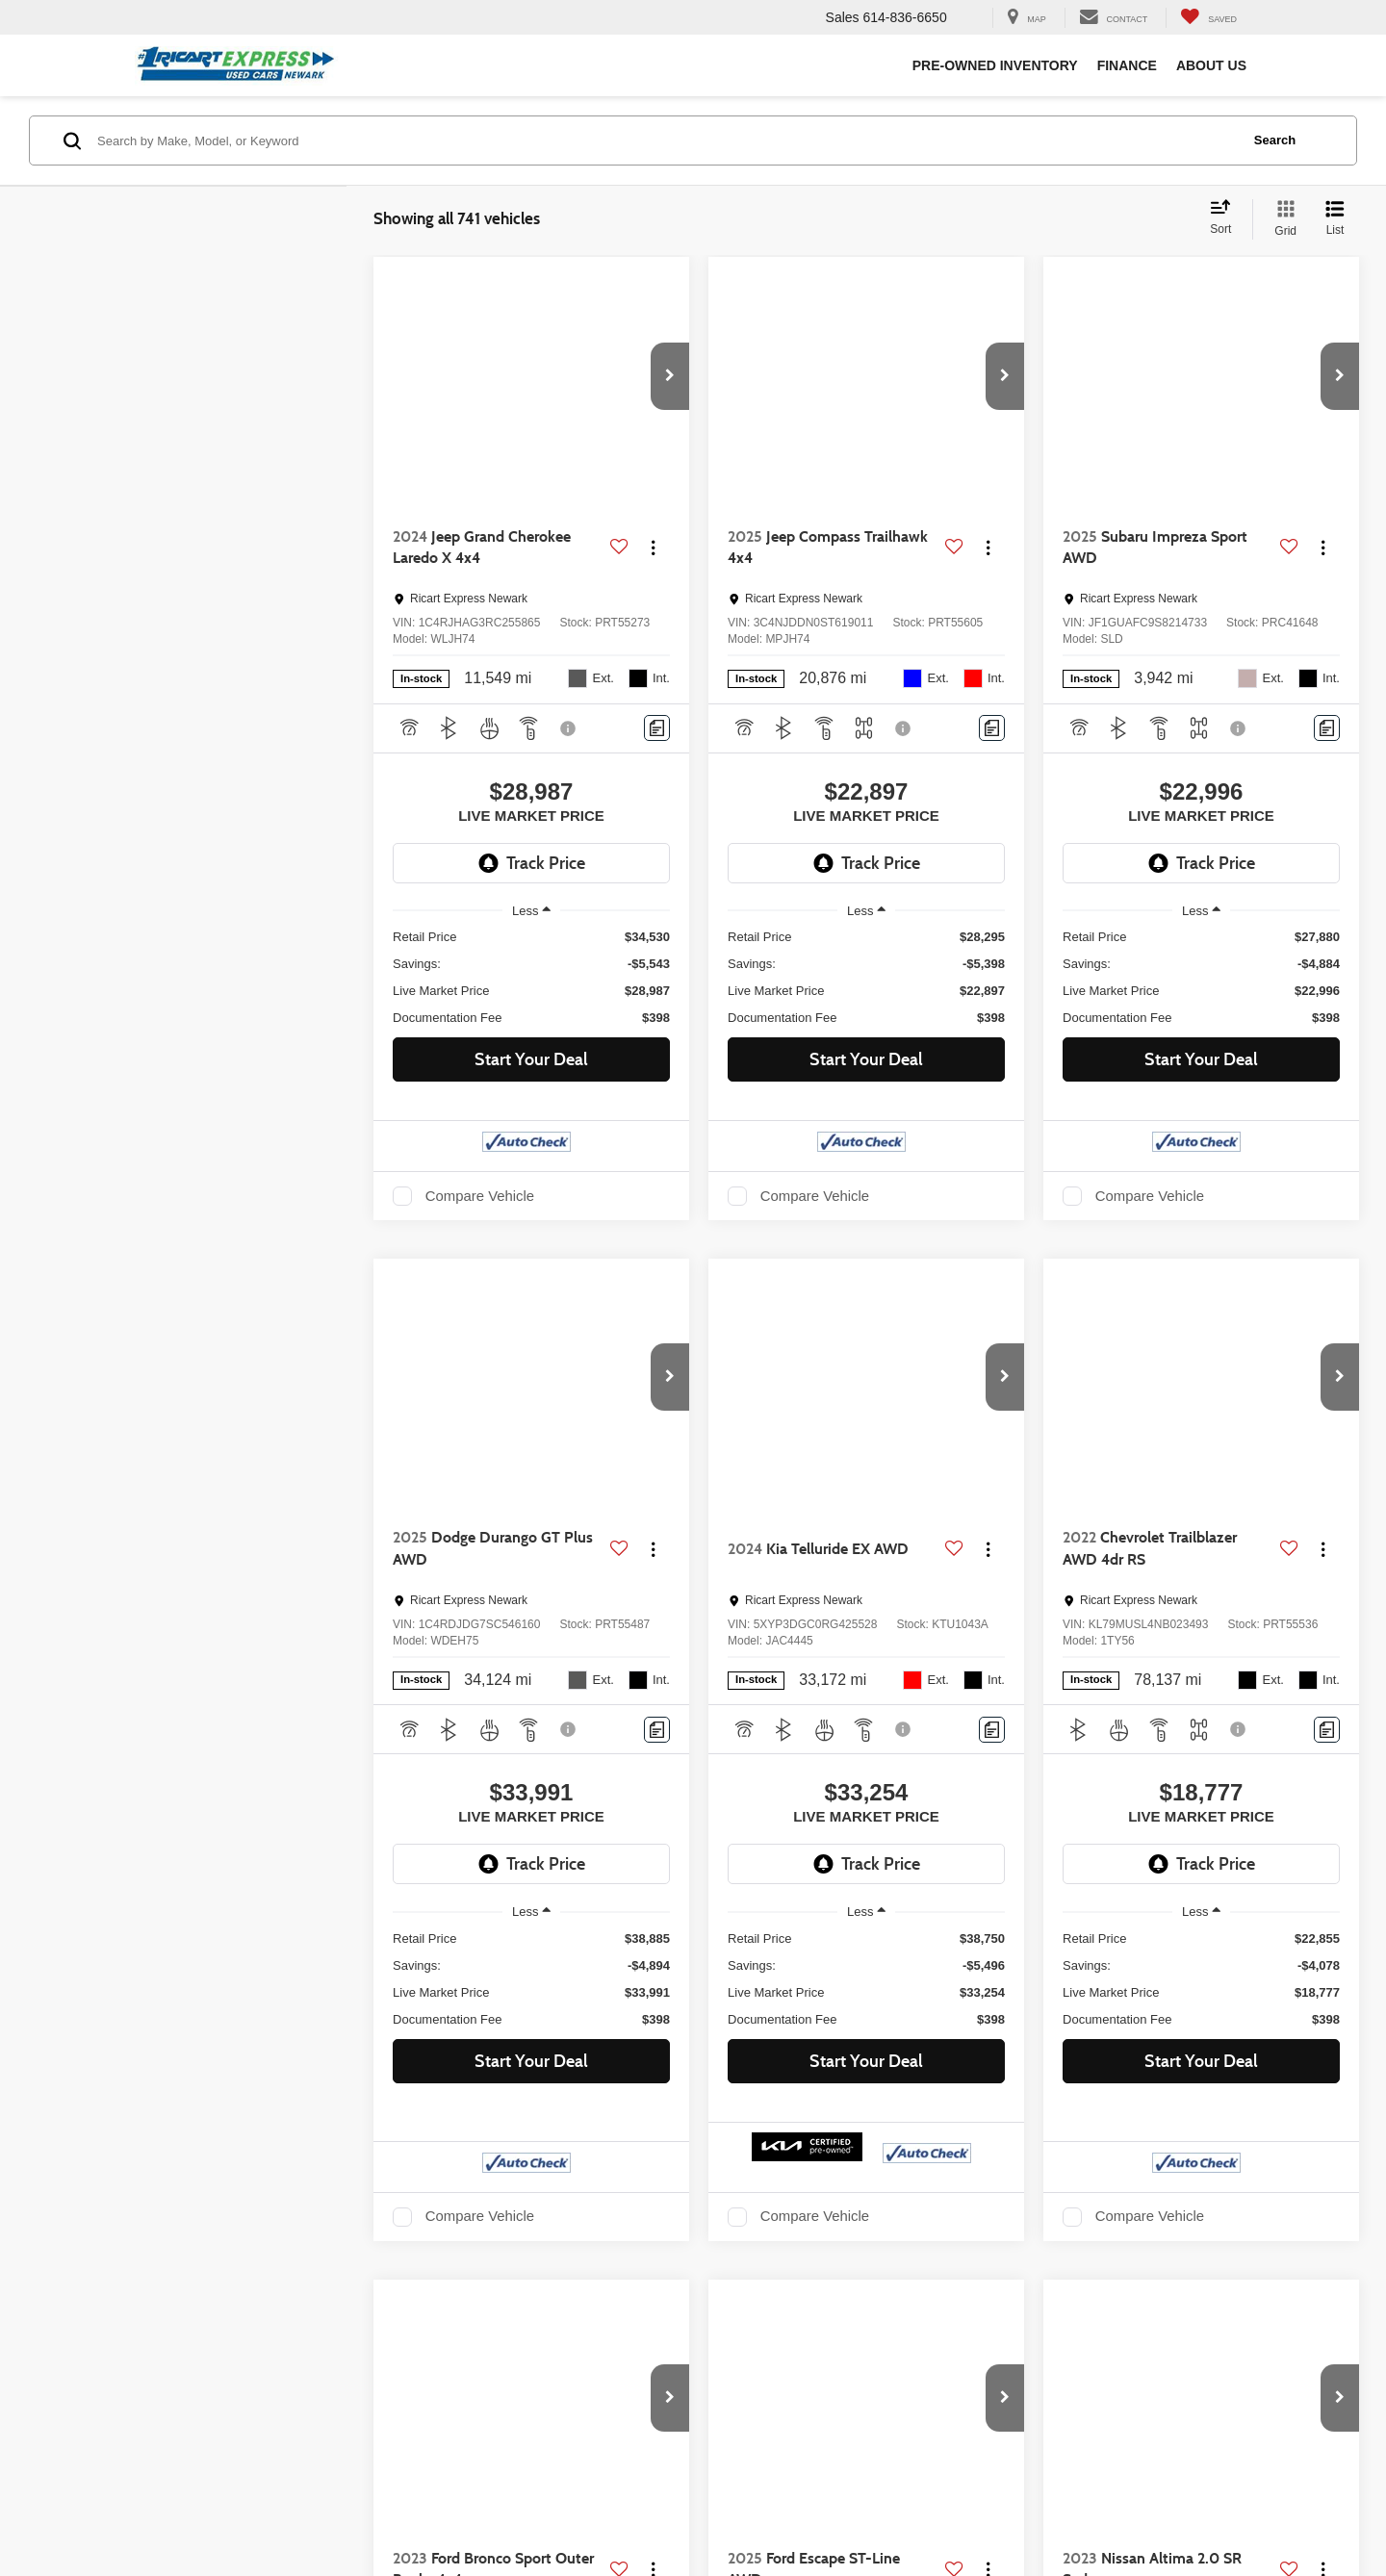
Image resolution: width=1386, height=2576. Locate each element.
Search (1275, 140)
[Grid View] (1281, 219)
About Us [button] (1211, 65)
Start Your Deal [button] (531, 1059)
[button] (670, 376)
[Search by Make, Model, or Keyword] (665, 140)
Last (1209, 2315)
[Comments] (657, 728)
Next (1139, 2315)
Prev (925, 2315)
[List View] (1335, 219)
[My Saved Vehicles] (1208, 18)
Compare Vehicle (479, 1196)
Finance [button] (1127, 65)
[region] (531, 978)
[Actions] (653, 548)
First (854, 2315)
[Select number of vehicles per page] (1306, 2316)
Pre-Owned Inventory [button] (995, 65)
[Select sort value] (1226, 218)
